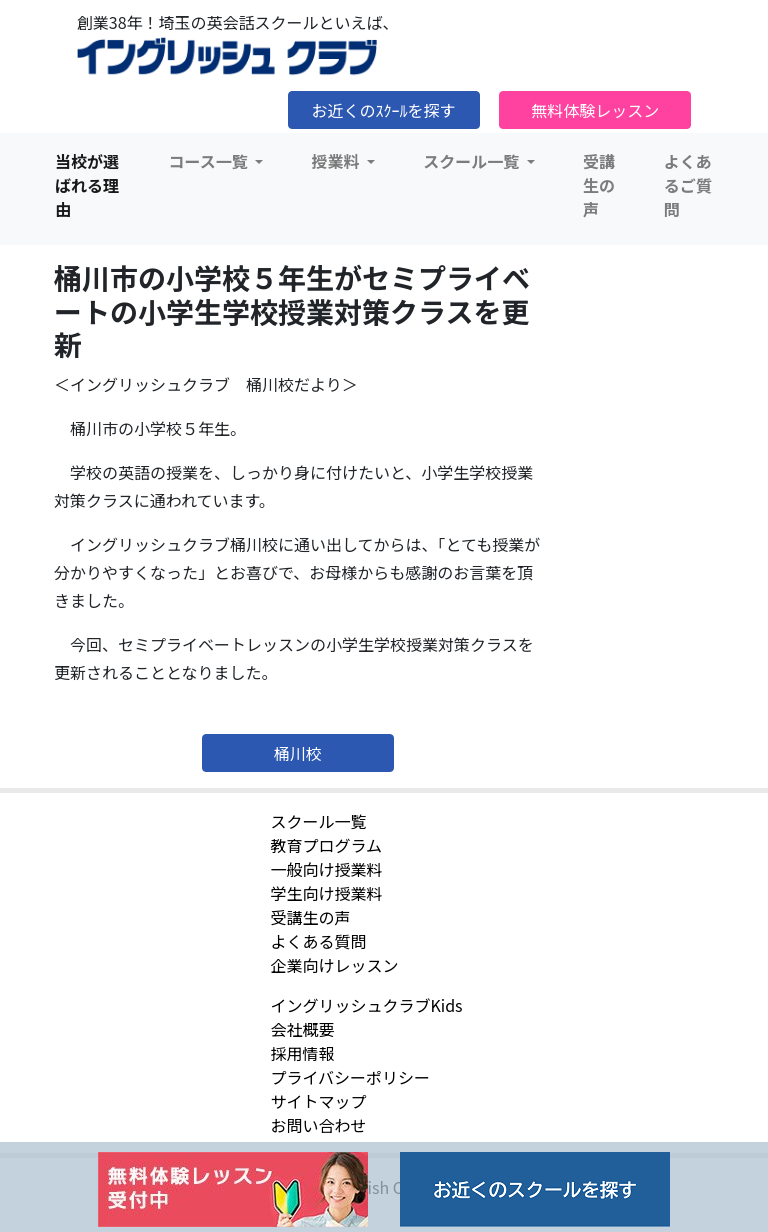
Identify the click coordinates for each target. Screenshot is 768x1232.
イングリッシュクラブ (227, 57)
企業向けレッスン (334, 965)
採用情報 (302, 1053)
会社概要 (302, 1029)
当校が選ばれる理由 (87, 185)
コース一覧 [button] (210, 161)
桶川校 (298, 753)
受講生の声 (599, 185)
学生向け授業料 (326, 893)
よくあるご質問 (688, 185)
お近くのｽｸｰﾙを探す (384, 110)
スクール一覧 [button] (473, 161)
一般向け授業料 (326, 869)
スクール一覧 (318, 821)
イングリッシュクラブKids (366, 1005)
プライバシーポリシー (350, 1077)
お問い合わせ (318, 1125)
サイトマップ (318, 1101)
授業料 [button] (337, 161)
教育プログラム (326, 845)
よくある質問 (318, 941)
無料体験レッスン (595, 110)
